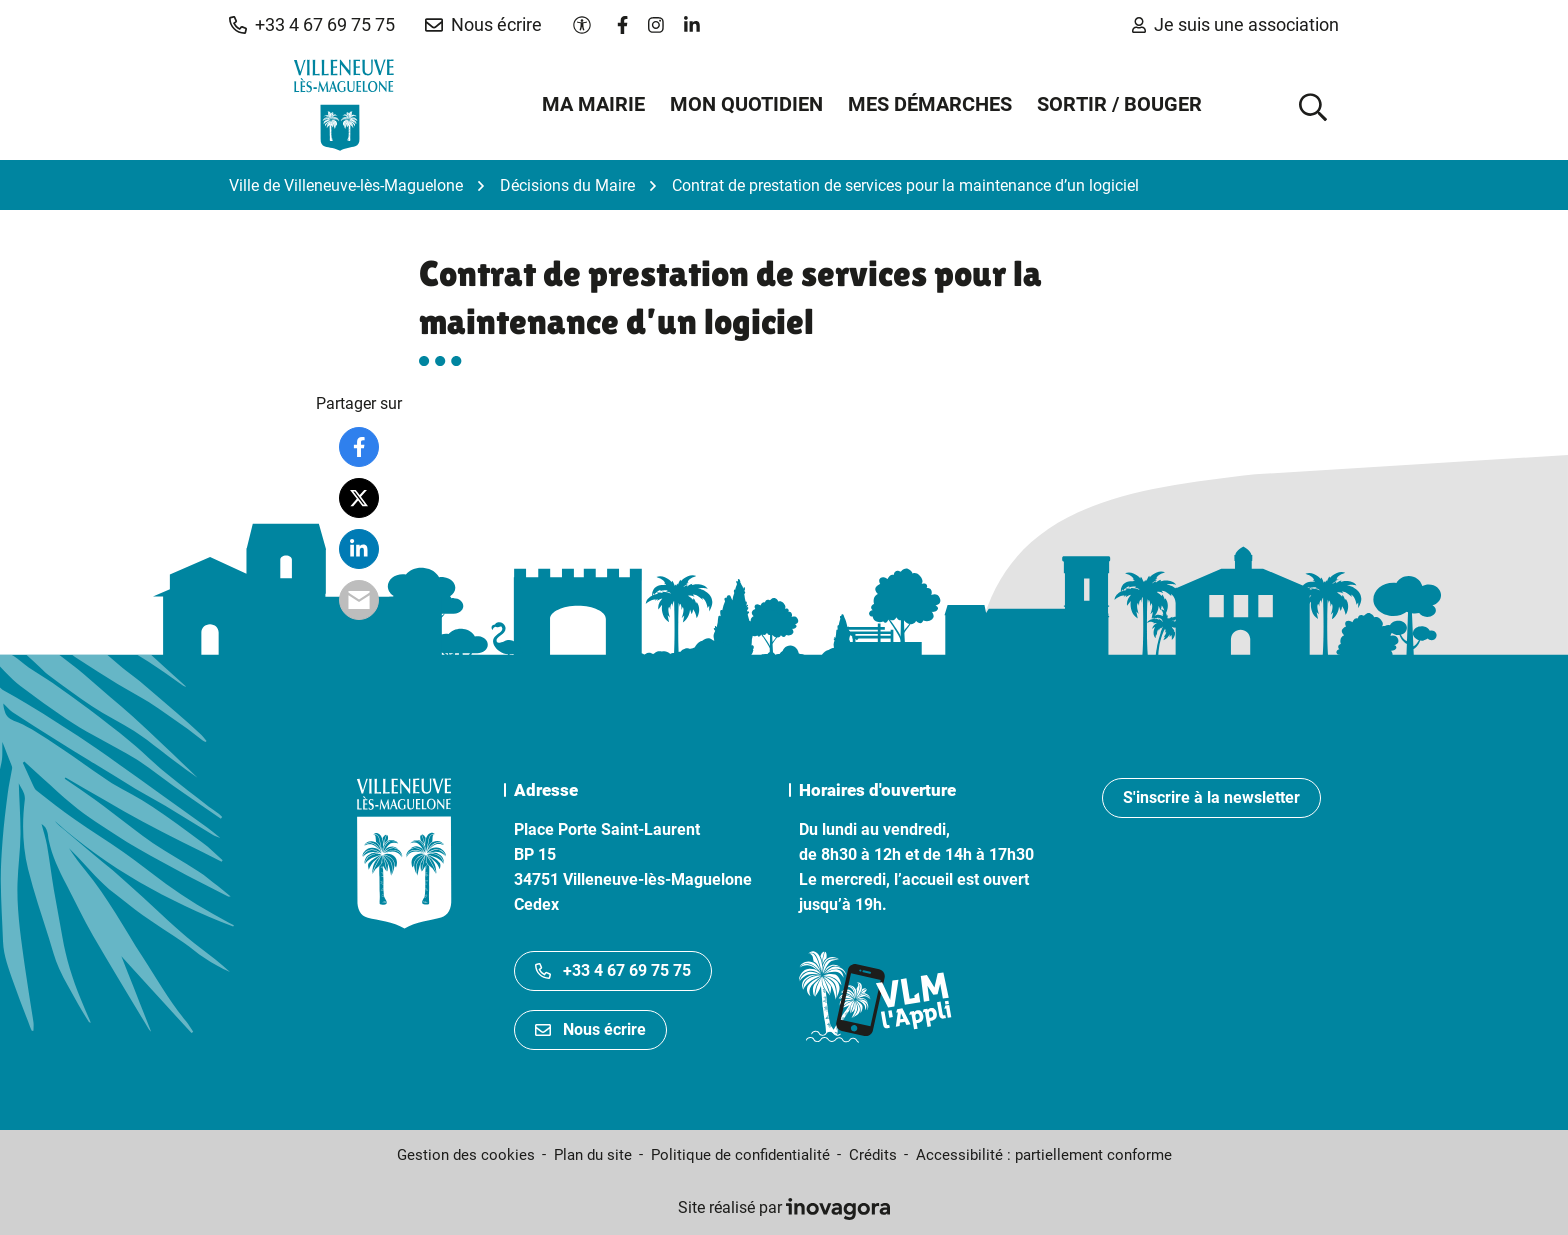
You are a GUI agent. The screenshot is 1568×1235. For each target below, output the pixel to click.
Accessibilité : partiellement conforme (1044, 1155)
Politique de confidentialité (740, 1155)
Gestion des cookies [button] (466, 1155)
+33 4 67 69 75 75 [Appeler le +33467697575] (613, 970)
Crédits (873, 1155)
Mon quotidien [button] (746, 104)
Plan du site (593, 1155)
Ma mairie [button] (593, 104)
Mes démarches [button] (930, 104)
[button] (312, 25)
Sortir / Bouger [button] (1119, 104)
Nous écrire (590, 1029)
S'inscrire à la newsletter (1211, 797)
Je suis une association (1235, 24)
